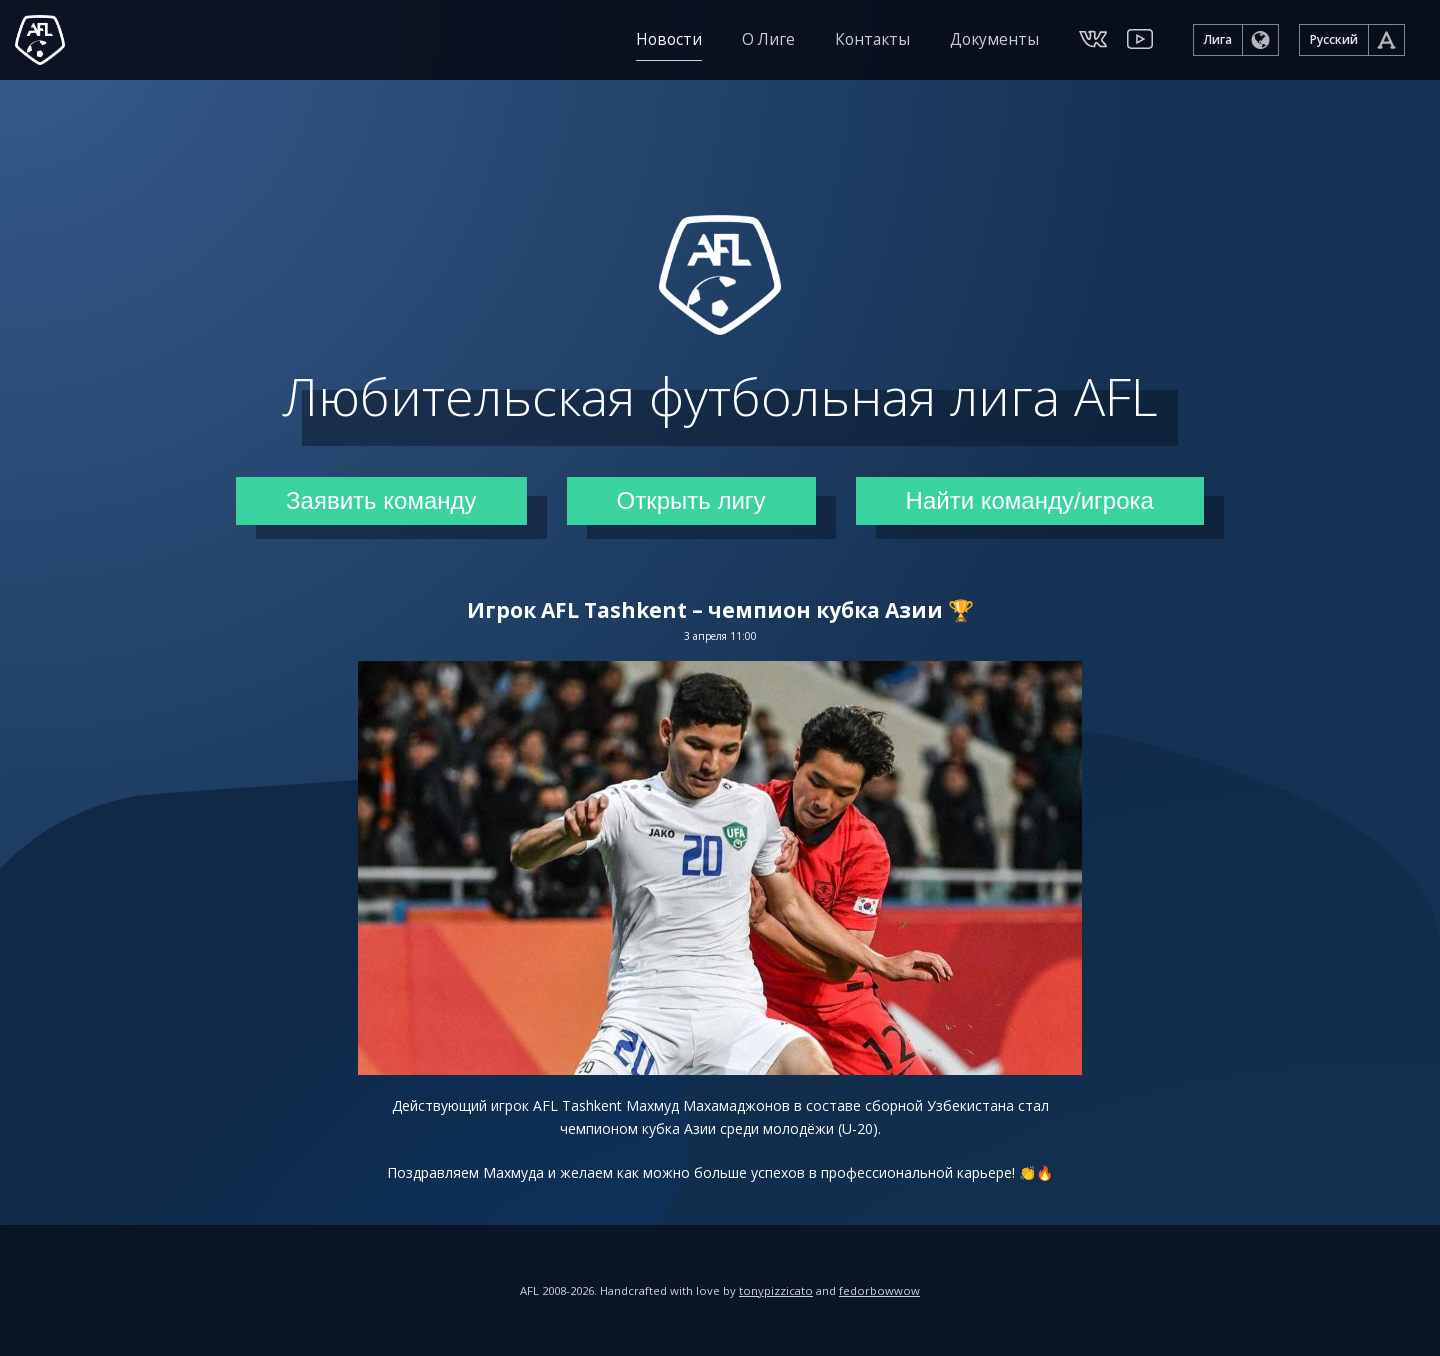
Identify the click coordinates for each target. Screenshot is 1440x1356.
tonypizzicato (776, 1290)
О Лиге (768, 39)
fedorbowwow (879, 1290)
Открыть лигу (691, 500)
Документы (994, 39)
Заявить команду (381, 500)
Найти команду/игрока (1030, 500)
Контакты (872, 39)
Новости (669, 39)
